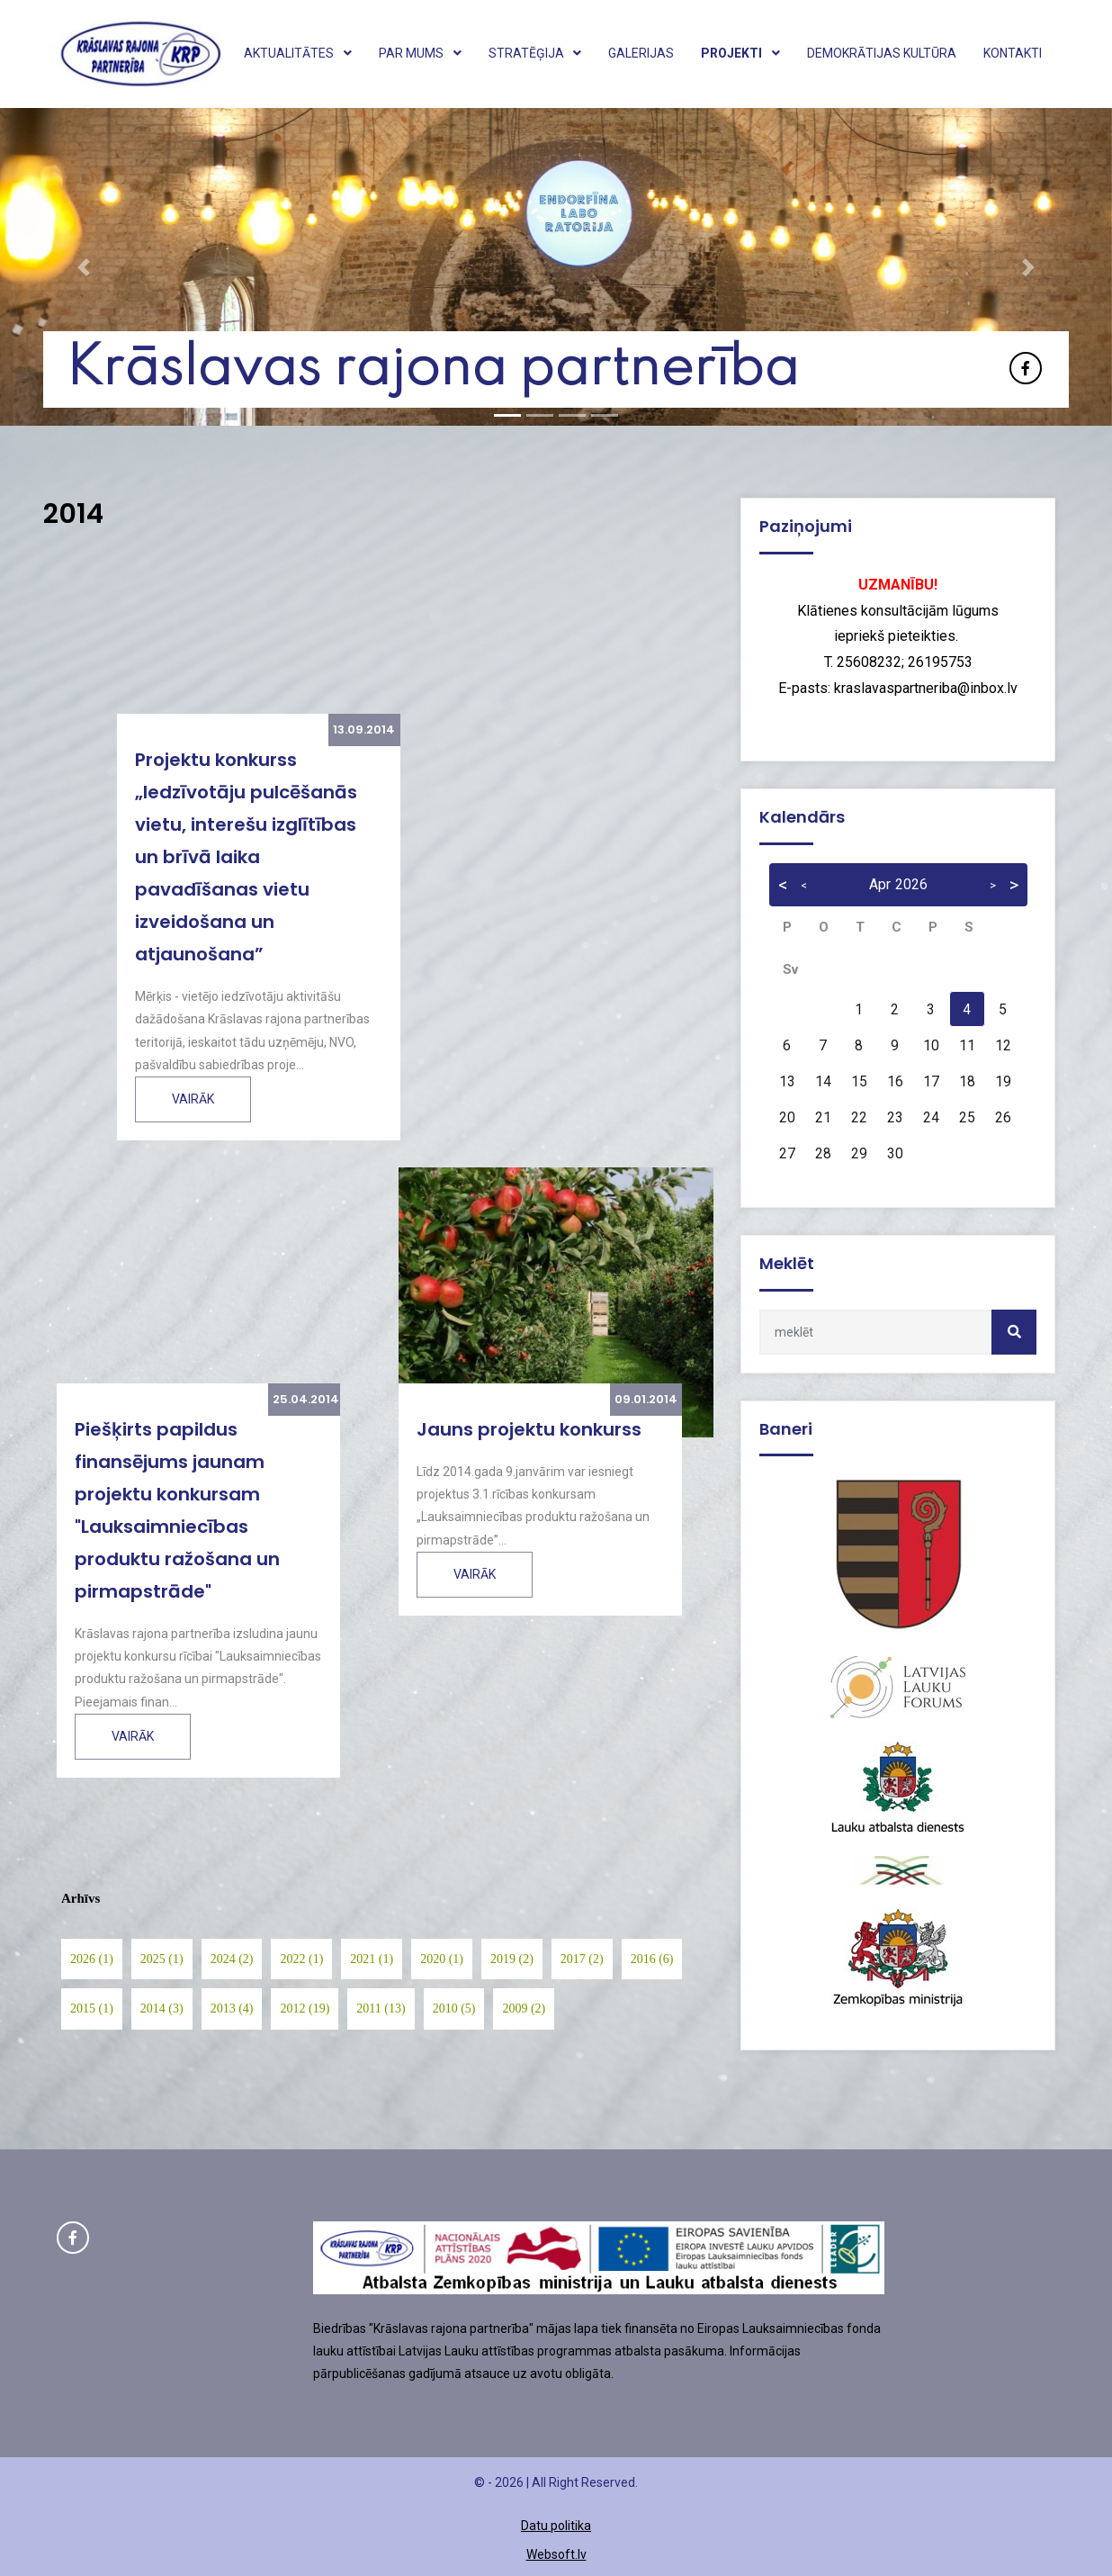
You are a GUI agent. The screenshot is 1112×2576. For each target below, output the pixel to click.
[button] (83, 267)
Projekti (740, 53)
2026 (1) (91, 1959)
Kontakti (1012, 53)
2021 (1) (371, 1959)
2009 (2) (523, 2008)
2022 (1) (301, 1959)
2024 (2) (232, 1959)
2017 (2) (582, 1959)
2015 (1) (91, 2008)
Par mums (420, 53)
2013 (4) (232, 2008)
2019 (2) (512, 1959)
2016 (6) (652, 1959)
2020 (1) (441, 1959)
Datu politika (556, 2525)
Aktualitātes (298, 53)
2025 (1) (162, 1959)
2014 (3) (162, 2008)
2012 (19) (304, 2008)
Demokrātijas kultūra (881, 53)
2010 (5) (454, 2008)
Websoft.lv (556, 2554)
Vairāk (193, 1099)
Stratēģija (535, 53)
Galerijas (641, 53)
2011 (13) (380, 2008)
